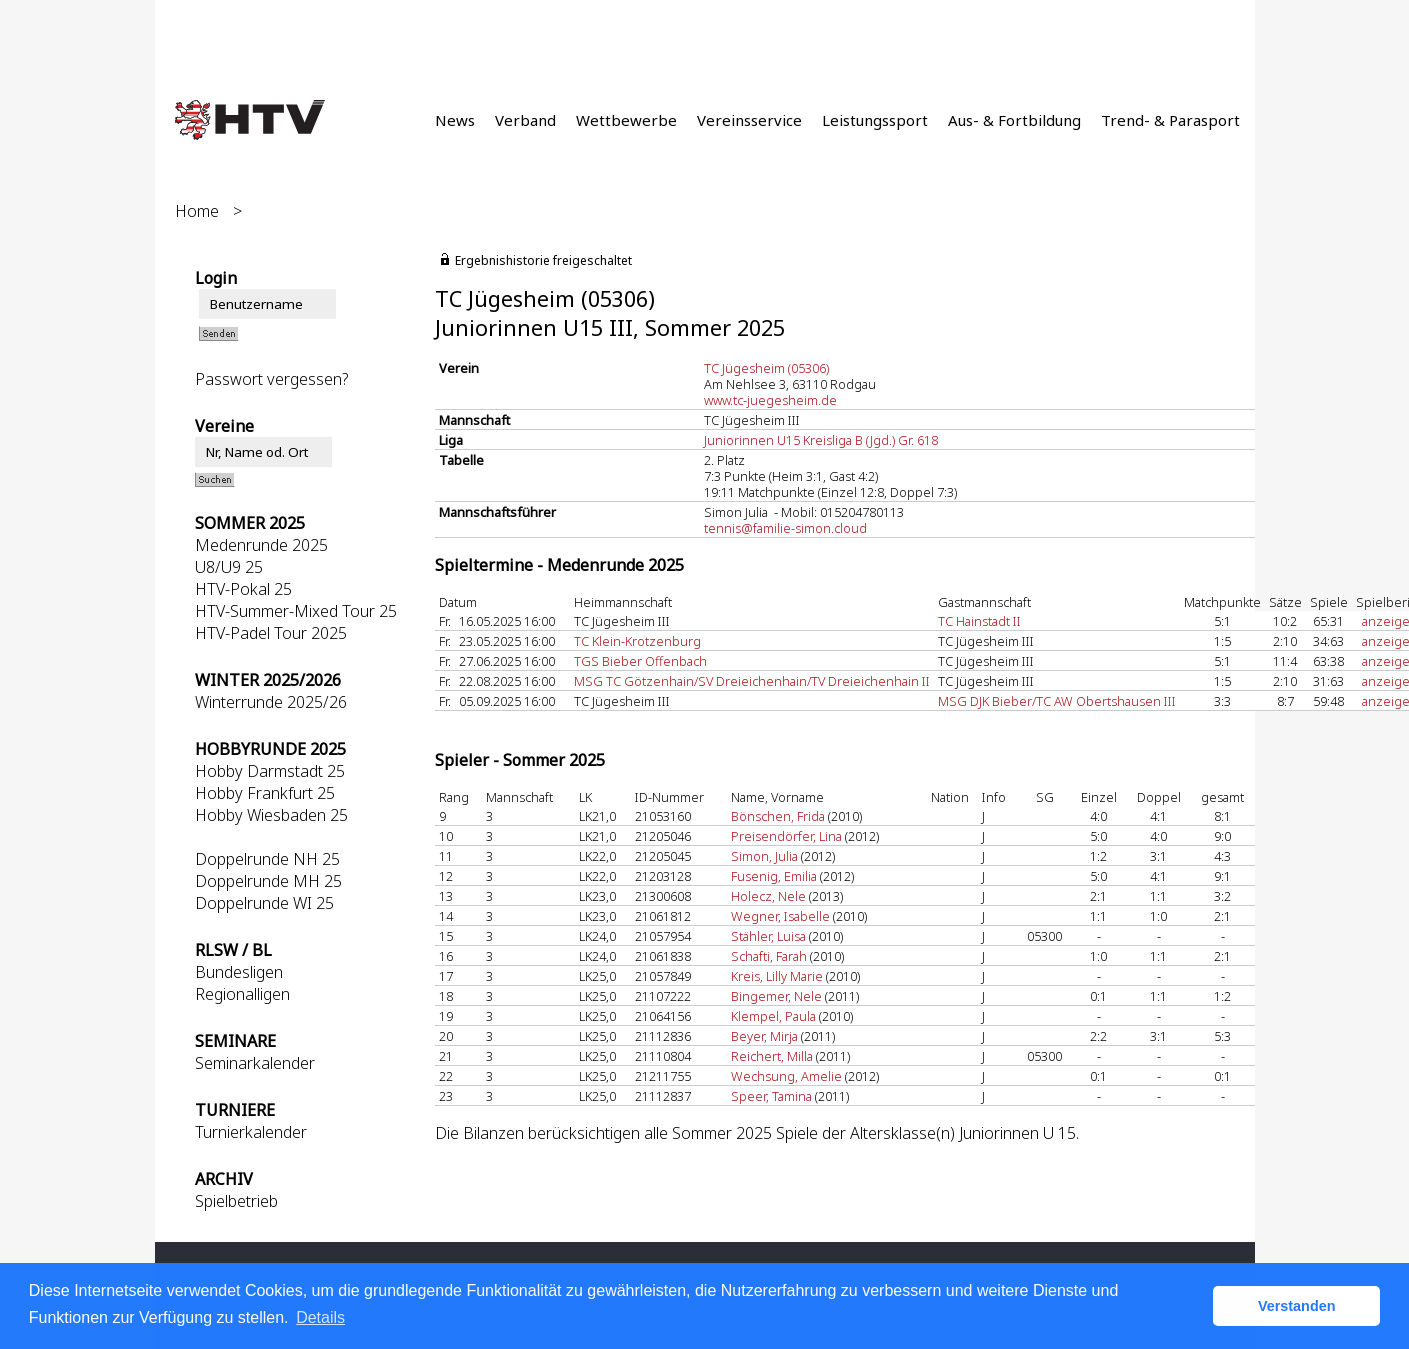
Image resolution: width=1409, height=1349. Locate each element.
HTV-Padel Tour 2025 (271, 633)
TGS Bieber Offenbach (640, 661)
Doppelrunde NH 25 (267, 859)
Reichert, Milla (772, 1056)
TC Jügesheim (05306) (766, 368)
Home (197, 211)
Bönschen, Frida (778, 816)
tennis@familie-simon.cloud (785, 528)
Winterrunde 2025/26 (271, 702)
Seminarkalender (255, 1063)
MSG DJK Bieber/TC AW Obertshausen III (1057, 701)
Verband (525, 120)
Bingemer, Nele (776, 996)
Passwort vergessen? (271, 379)
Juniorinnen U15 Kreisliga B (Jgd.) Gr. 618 (821, 440)
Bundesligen (239, 972)
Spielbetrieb (236, 1201)
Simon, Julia (764, 856)
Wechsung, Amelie (786, 1076)
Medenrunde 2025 (261, 545)
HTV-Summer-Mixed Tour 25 (296, 611)
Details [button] (320, 1317)
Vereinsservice (749, 120)
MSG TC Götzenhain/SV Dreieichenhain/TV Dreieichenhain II (752, 681)
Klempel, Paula (773, 1016)
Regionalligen (242, 994)
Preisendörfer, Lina (786, 836)
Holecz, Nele (768, 896)
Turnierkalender (251, 1132)
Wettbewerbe (626, 120)
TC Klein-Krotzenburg (637, 641)
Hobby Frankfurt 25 (265, 793)
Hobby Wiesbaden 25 (271, 815)
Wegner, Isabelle (780, 916)
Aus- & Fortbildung (1014, 120)
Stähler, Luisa (768, 936)
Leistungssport (875, 120)
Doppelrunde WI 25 (264, 903)
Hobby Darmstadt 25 (270, 771)
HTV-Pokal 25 (243, 589)
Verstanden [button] (1297, 1306)
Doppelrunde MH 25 (268, 881)
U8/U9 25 (229, 567)
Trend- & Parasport (1170, 120)
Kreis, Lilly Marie (777, 976)
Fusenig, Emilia (774, 876)
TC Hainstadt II (979, 621)
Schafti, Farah (769, 956)
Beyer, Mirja (764, 1036)
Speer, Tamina (771, 1096)
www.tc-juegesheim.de (770, 400)
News (455, 120)
